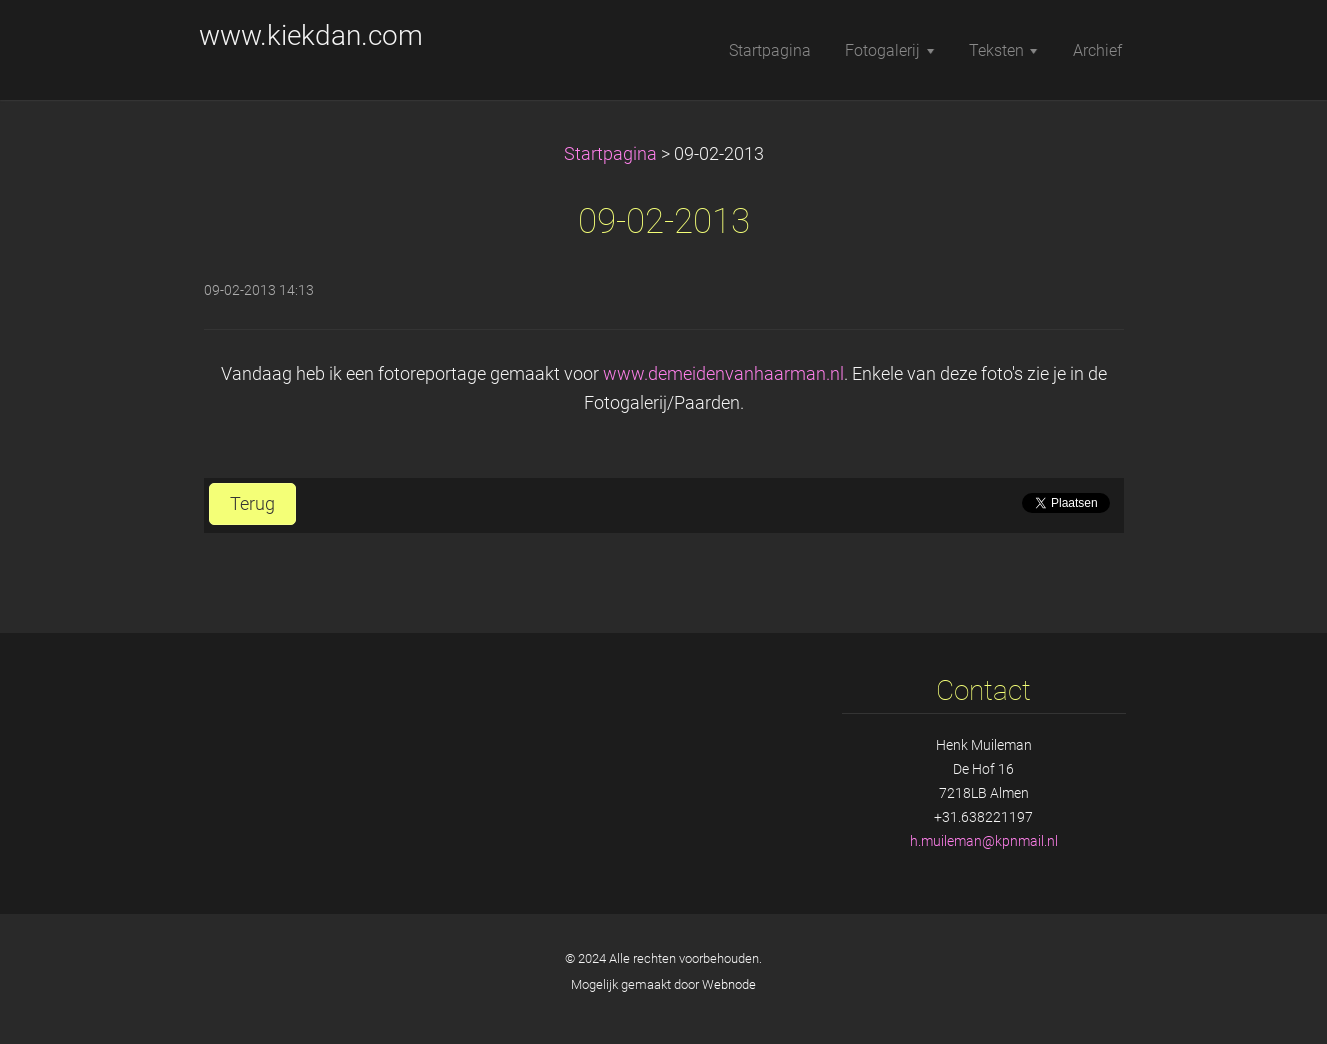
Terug (252, 504)
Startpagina (610, 154)
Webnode (729, 984)
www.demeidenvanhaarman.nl (723, 374)
